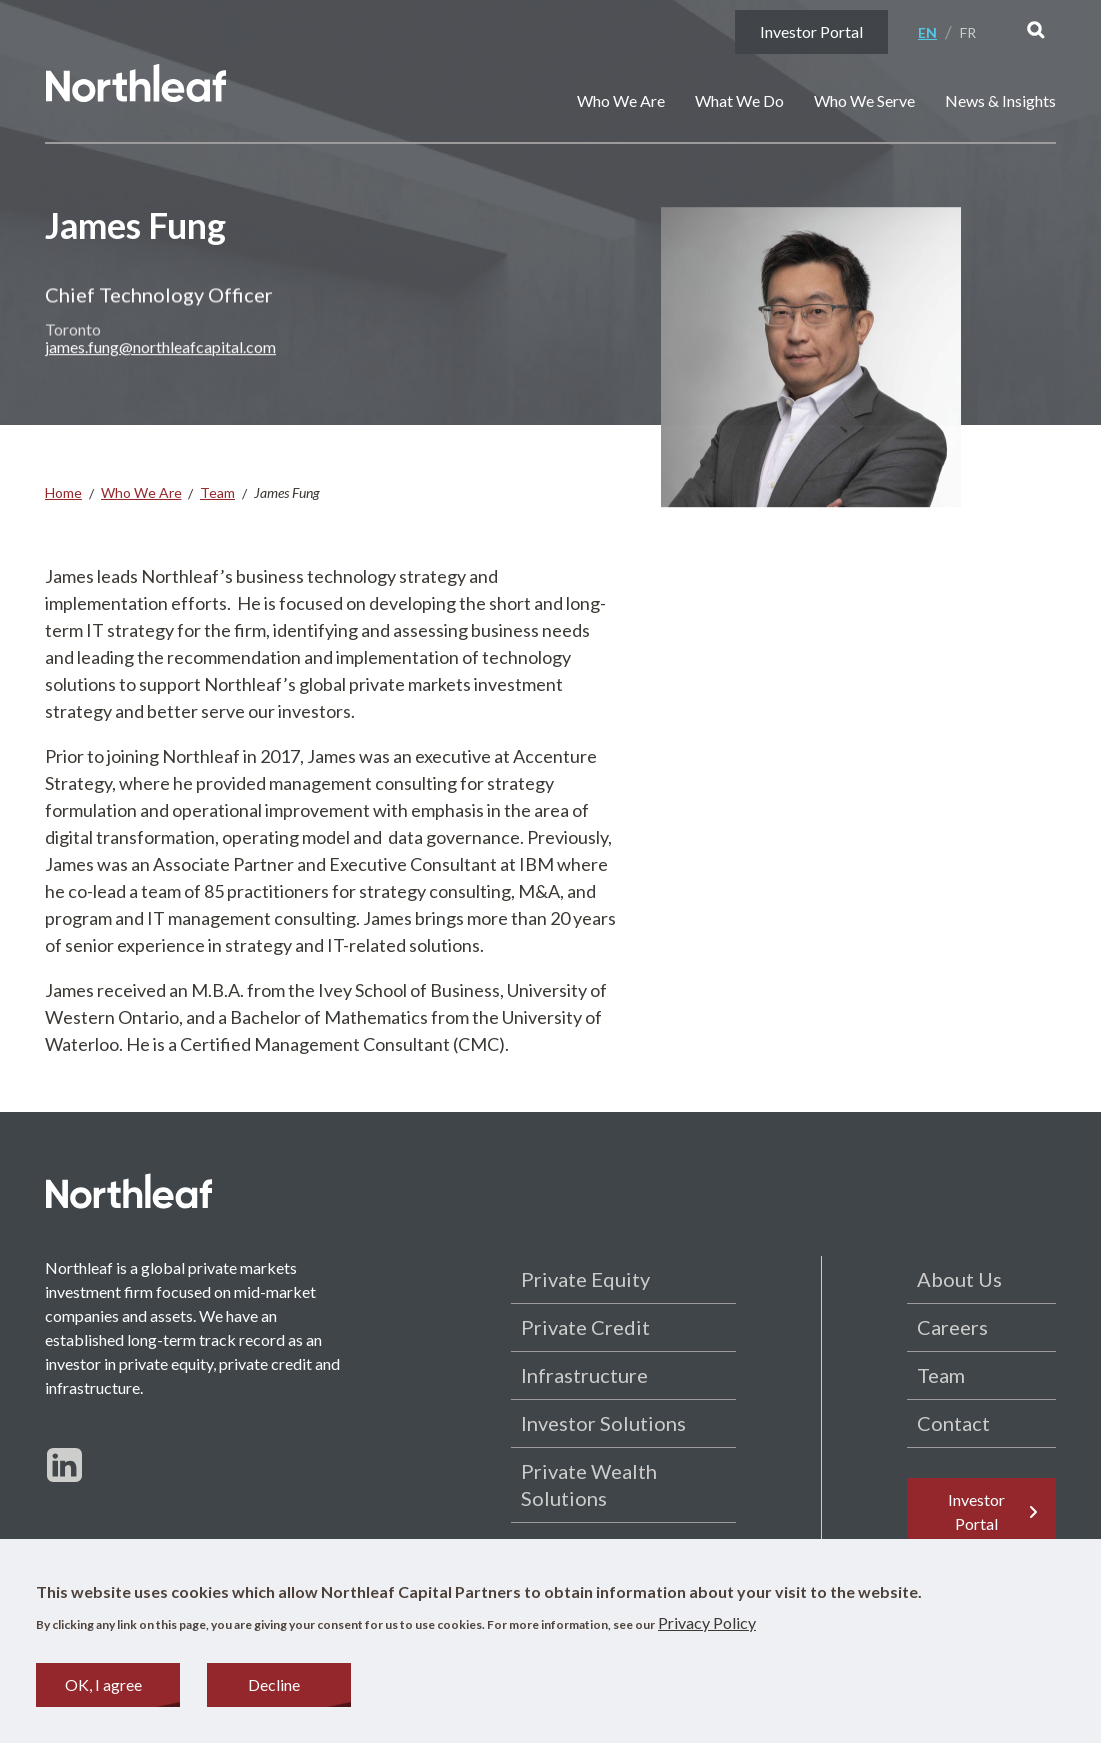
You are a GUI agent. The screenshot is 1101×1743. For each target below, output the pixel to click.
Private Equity (585, 1279)
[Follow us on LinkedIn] (64, 1464)
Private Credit (585, 1327)
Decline (274, 1688)
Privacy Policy (707, 1626)
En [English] (927, 32)
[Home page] (137, 86)
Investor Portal (811, 31)
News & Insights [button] (1000, 100)
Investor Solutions (603, 1423)
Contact (953, 1423)
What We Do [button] (739, 100)
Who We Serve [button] (864, 100)
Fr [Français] (968, 32)
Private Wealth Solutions (589, 1484)
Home (63, 492)
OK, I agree (103, 1688)
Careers (952, 1327)
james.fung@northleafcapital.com (160, 354)
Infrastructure (584, 1375)
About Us (959, 1279)
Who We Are (141, 492)
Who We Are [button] (621, 100)
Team (217, 492)
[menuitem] (935, 32)
